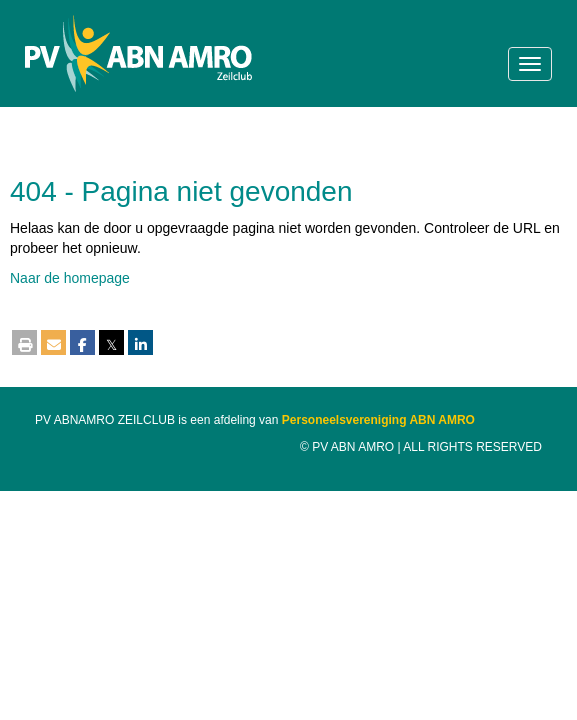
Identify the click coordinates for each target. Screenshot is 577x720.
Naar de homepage (70, 278)
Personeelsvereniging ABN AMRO (378, 420)
